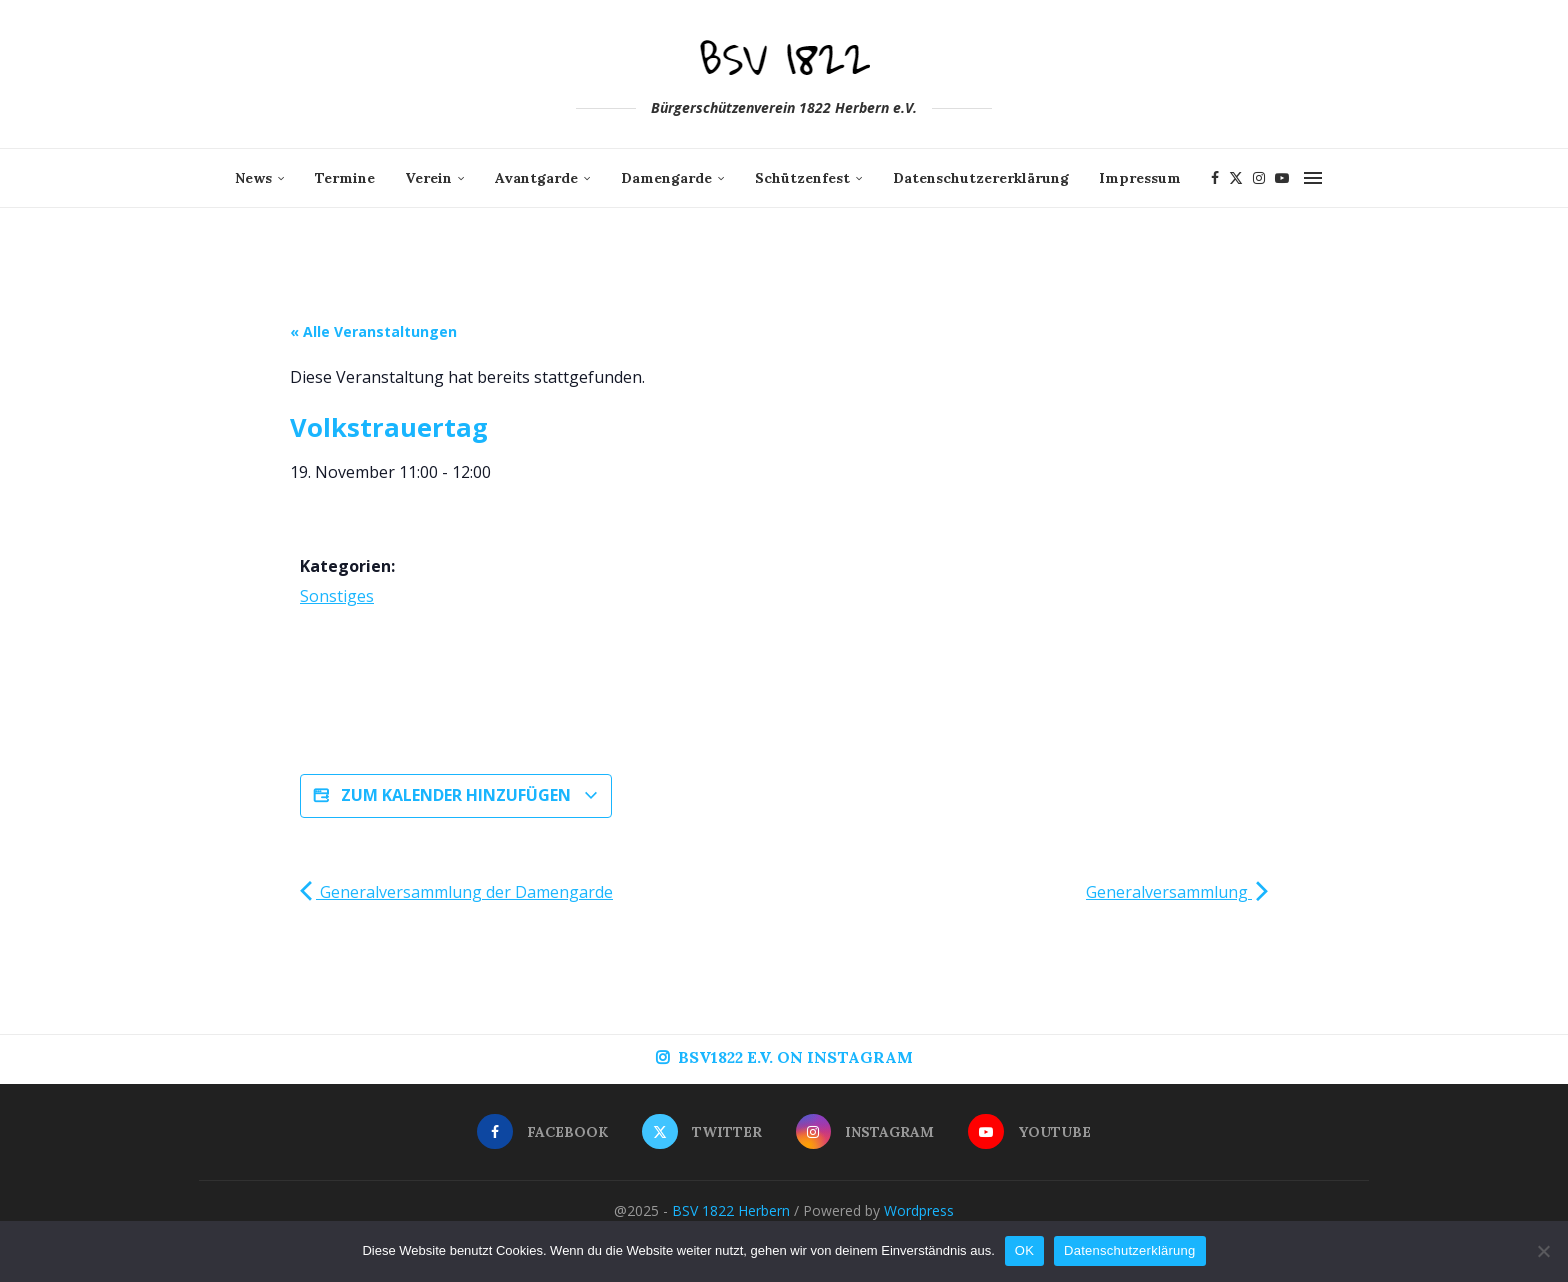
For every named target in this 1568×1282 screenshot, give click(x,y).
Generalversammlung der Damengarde (456, 892)
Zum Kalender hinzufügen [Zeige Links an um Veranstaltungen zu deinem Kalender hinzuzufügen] (456, 796)
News (253, 178)
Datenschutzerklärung (1129, 1250)
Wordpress (919, 1210)
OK (1024, 1250)
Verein (428, 178)
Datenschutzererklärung (981, 178)
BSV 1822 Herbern (731, 1210)
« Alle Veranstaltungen (373, 331)
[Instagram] (1259, 178)
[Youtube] (1282, 178)
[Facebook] (1215, 178)
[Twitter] (1236, 178)
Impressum (1140, 178)
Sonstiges (337, 596)
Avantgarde (536, 178)
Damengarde (666, 178)
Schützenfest (802, 178)
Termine (345, 178)
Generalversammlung (1177, 892)
